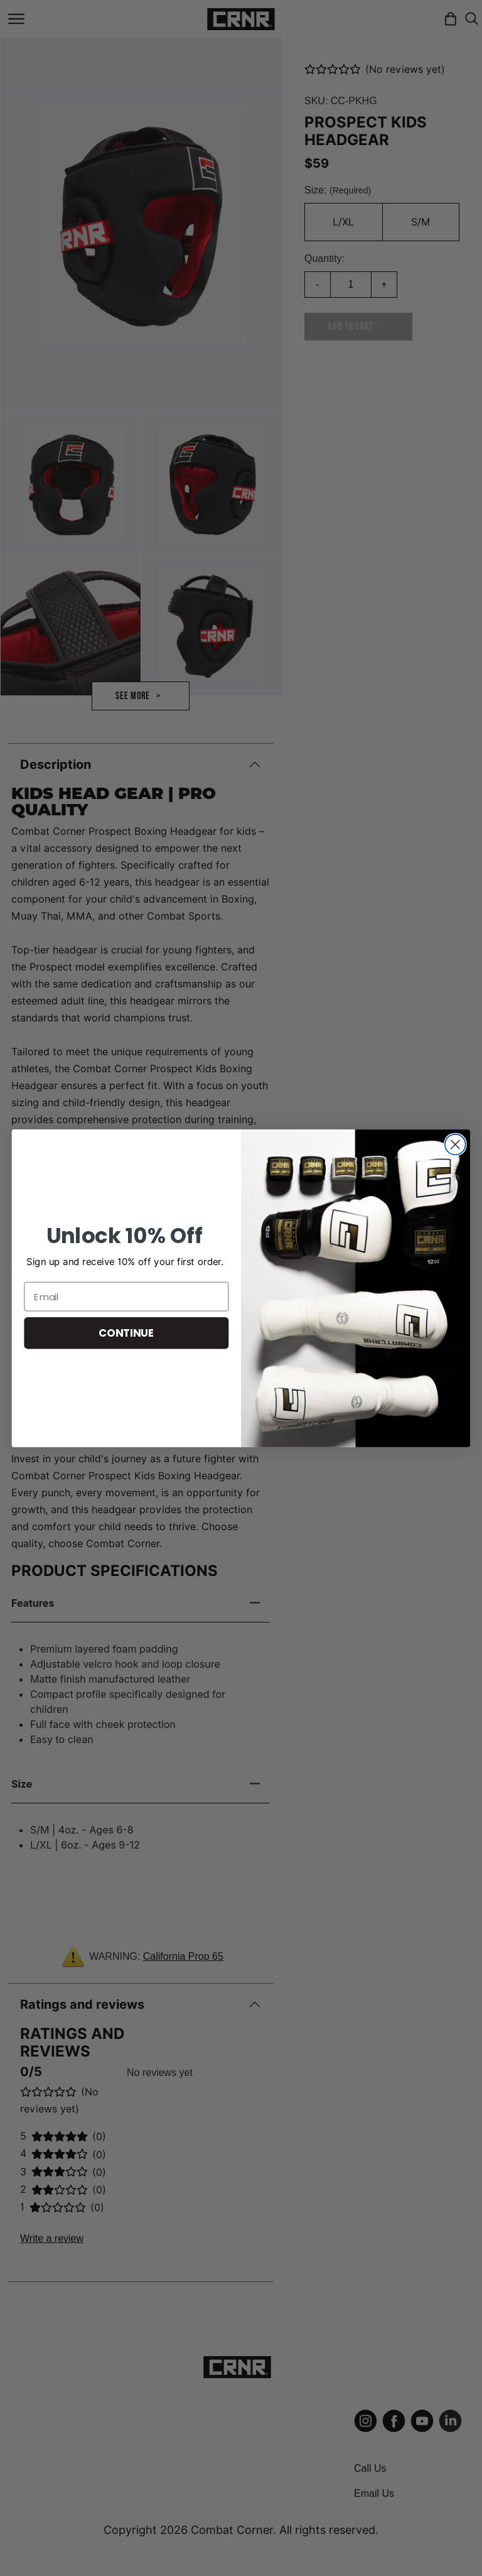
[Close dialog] (455, 1144)
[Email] (126, 1296)
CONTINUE (126, 1332)
